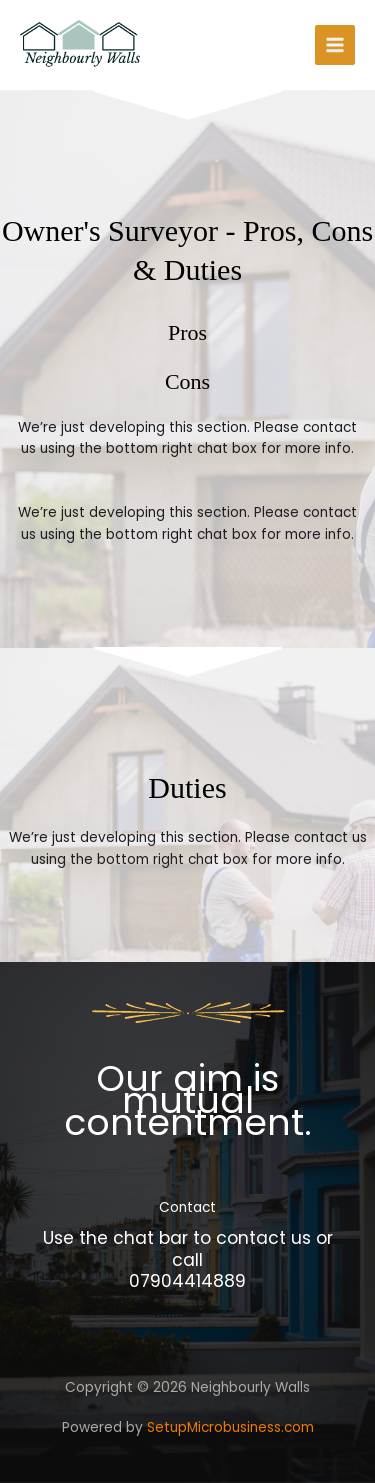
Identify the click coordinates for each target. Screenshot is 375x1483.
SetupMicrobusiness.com (230, 1427)
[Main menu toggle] (335, 45)
